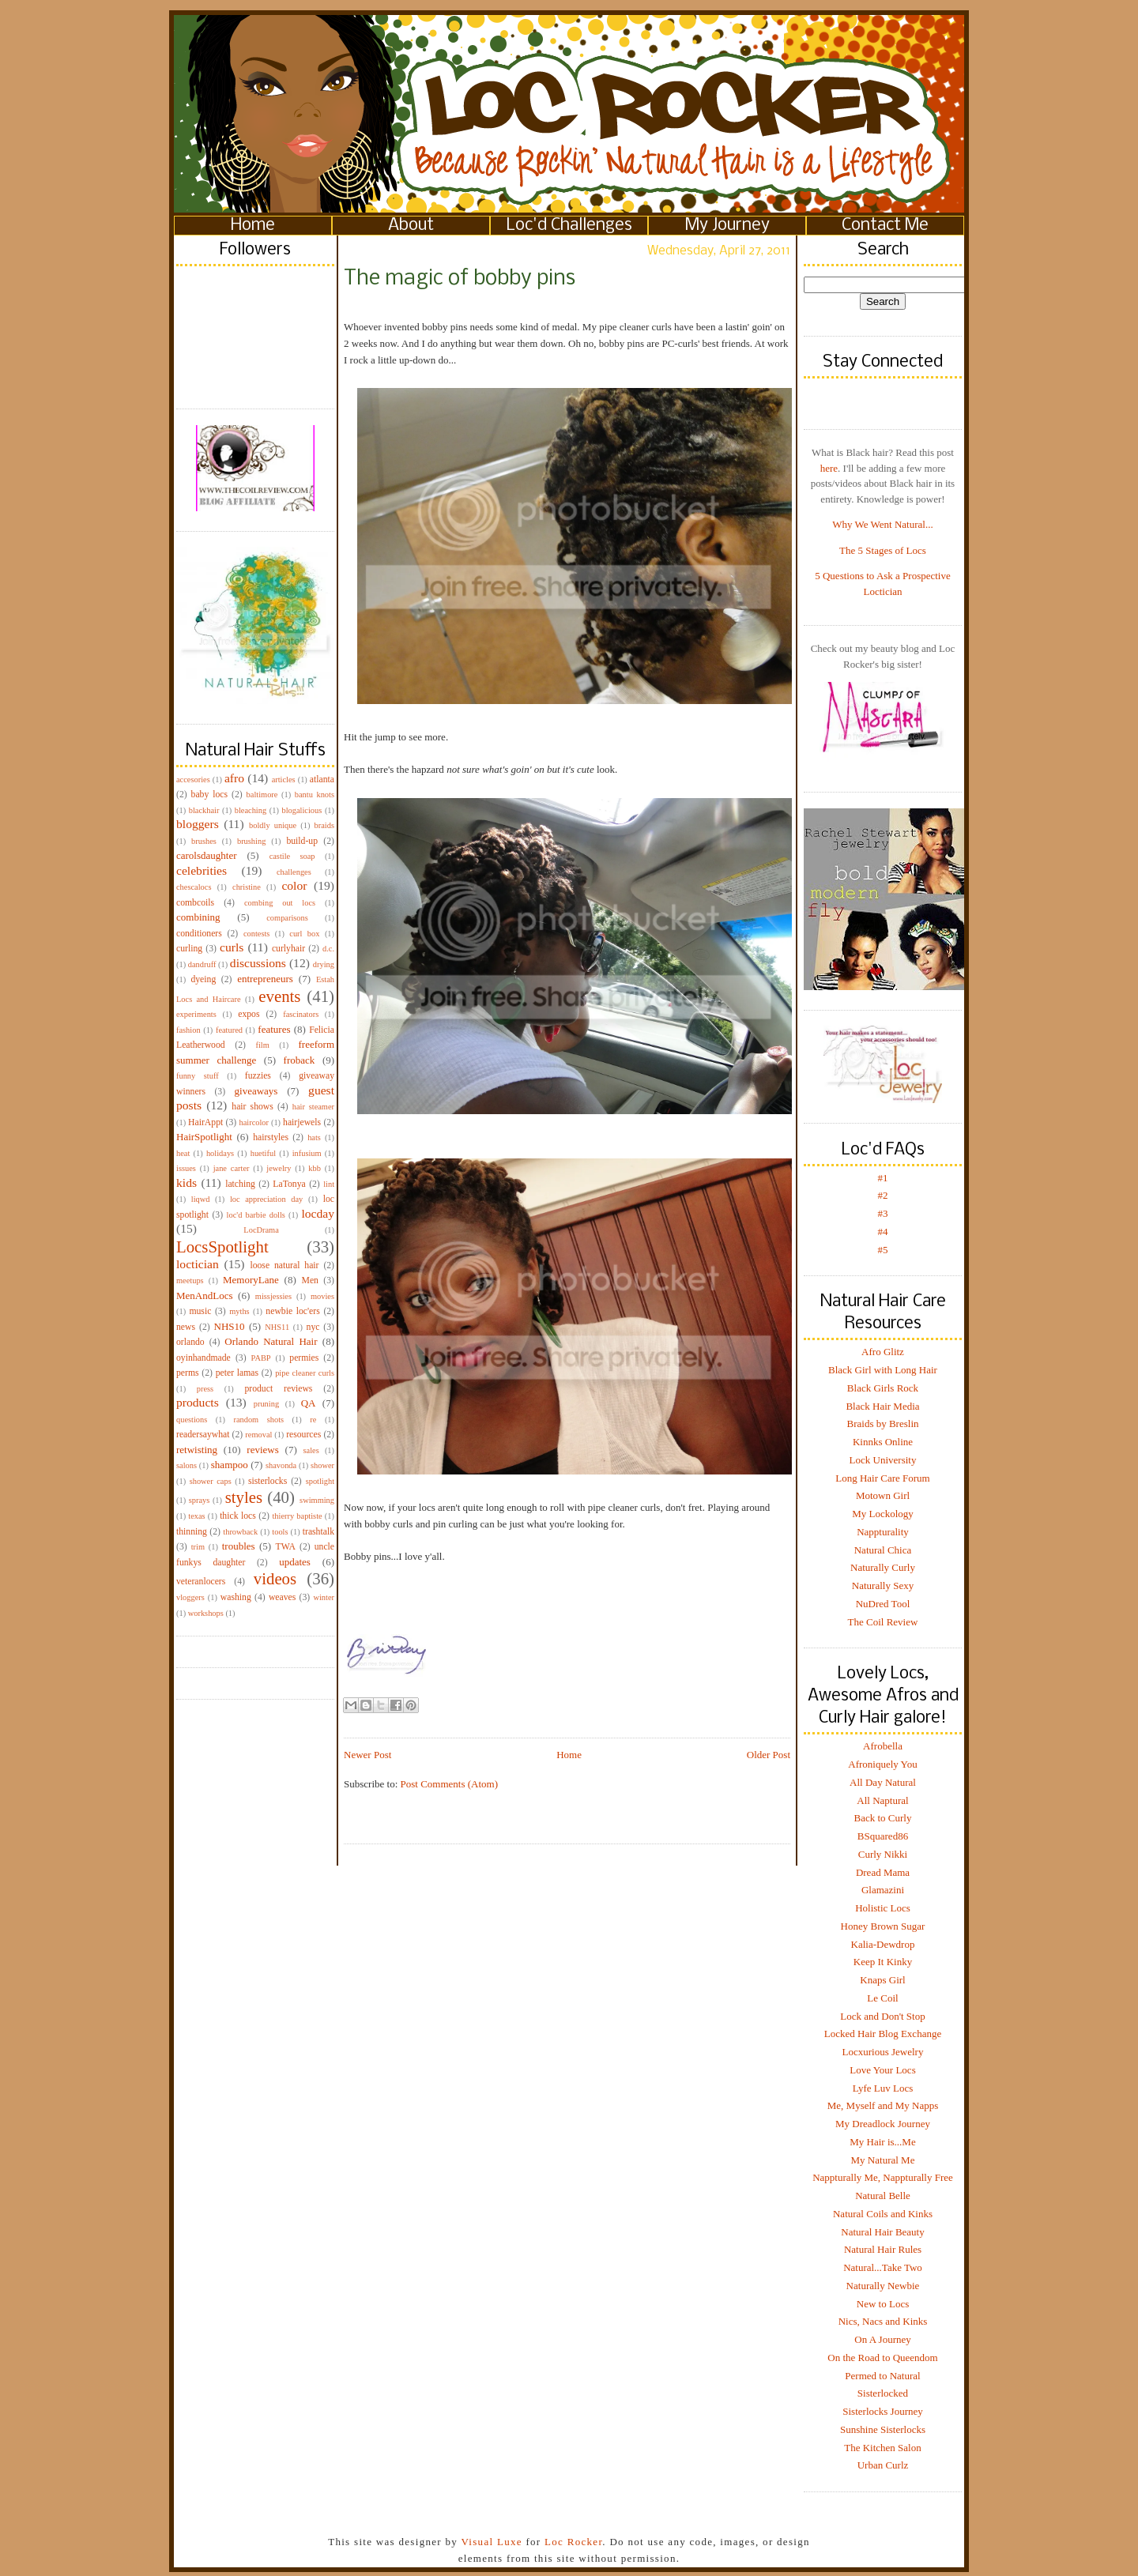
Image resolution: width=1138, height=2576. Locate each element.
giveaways (256, 1091)
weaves (282, 1597)
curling (189, 948)
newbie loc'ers (292, 1311)
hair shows (252, 1107)
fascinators (300, 1014)
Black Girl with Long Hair (882, 1370)
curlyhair (288, 948)
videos (275, 1578)
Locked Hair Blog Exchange (882, 2033)
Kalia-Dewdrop (883, 1944)
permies (303, 1358)
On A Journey (882, 2339)
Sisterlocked (882, 2393)
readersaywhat (203, 1434)
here (829, 468)
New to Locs (883, 2304)
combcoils (195, 903)
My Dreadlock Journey (882, 2124)
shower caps (211, 1481)
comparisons (287, 917)
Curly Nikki (882, 1854)
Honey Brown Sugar (883, 1926)
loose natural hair (284, 1265)
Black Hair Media (882, 1406)
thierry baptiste (297, 1516)
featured (229, 1030)
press (205, 1388)
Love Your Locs (882, 2070)
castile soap (292, 856)
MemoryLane (251, 1280)
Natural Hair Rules (882, 2249)
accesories (193, 779)
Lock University (883, 1460)
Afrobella (882, 1746)
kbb (314, 1168)
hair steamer (313, 1106)
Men (309, 1280)
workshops (206, 1613)
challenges (294, 872)
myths (239, 1311)
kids (186, 1182)
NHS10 (229, 1326)
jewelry (278, 1168)
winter (323, 1597)
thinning (191, 1532)
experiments (196, 1014)
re (313, 1419)
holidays (220, 1153)
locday (317, 1213)
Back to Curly (883, 1818)
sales (311, 1450)
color (294, 885)
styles (243, 1497)
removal (258, 1434)
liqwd (200, 1199)
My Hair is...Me (882, 2142)
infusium (307, 1153)
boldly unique (272, 825)
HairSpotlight (204, 1137)
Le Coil (882, 1998)
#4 (883, 1231)
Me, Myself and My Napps (882, 2105)
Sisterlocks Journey (882, 2411)
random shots (258, 1419)
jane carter (231, 1168)
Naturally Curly (882, 1567)
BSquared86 (882, 1836)
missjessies (273, 1296)
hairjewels (302, 1122)
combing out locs (279, 902)
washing (235, 1597)
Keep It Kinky (883, 1962)
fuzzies (258, 1076)
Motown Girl (883, 1495)
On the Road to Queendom (882, 2357)
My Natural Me (883, 2160)
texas (196, 1516)
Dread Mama (883, 1872)
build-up (302, 841)
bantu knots (314, 794)
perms (187, 1373)
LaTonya (289, 1184)
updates (295, 1562)
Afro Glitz (882, 1352)
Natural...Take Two (882, 2267)
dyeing (203, 979)
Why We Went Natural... (882, 524)
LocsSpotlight (222, 1246)
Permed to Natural (882, 2376)
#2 (883, 1195)
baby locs (209, 794)
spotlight (320, 1481)
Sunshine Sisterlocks (882, 2429)
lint (328, 1184)
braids (324, 825)
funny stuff (197, 1075)
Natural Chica (883, 1550)
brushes (204, 841)
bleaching (250, 810)
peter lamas (237, 1373)
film (262, 1045)
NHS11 (277, 1327)
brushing (251, 841)
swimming (317, 1500)
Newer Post (367, 1755)
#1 (883, 1178)
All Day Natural (883, 1782)
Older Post (768, 1755)
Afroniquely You (882, 1764)
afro (234, 778)
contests (256, 933)
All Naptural (882, 1800)
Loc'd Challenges (569, 226)
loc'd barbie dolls (256, 1215)
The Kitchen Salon (882, 2448)
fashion (188, 1030)
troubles (238, 1546)
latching (240, 1184)
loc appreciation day (266, 1199)
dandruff (202, 964)
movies (322, 1296)
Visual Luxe (490, 2542)
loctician (197, 1264)
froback (299, 1060)
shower (322, 1465)
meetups (190, 1280)
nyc (313, 1327)
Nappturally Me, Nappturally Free (882, 2177)
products (197, 1402)
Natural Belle (882, 2195)
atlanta (322, 779)
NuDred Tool (883, 1604)
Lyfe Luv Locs (883, 2088)
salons (186, 1465)
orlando (190, 1342)
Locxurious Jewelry (883, 2052)
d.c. (328, 948)
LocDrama (260, 1230)
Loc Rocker (573, 2542)
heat (183, 1153)
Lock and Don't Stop (882, 2016)
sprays (199, 1500)
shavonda (281, 1465)
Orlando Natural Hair (270, 1341)
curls (231, 947)
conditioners (199, 933)
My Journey (727, 226)
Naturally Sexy (883, 1585)
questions (191, 1419)
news (185, 1327)
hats (314, 1137)
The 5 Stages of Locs (882, 550)
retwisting (196, 1450)
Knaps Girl (882, 1980)
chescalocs (193, 887)
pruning (266, 1403)
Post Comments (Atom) (450, 1784)
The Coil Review (883, 1622)
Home (253, 226)
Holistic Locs (882, 1908)
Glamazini (882, 1890)
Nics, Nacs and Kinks (883, 2321)
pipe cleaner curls (304, 1373)
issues (186, 1168)
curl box (304, 933)
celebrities (201, 870)
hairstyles (270, 1137)
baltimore (262, 794)
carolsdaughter (206, 855)
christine (246, 887)
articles (284, 779)
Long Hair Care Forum (882, 1478)
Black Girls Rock (882, 1388)
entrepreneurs (265, 979)
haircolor (254, 1122)
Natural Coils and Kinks (883, 2214)
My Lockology (883, 1514)
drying (323, 964)
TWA (286, 1547)
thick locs (238, 1516)
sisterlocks (267, 1481)
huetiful (263, 1153)
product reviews (278, 1389)
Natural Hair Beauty (882, 2232)
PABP (261, 1358)
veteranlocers (200, 1581)
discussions (258, 963)
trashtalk (318, 1532)
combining (198, 917)
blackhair (204, 810)
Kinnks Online (883, 1442)
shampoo (229, 1465)
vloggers (190, 1597)
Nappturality (883, 1532)
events (279, 996)
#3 (883, 1213)
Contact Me (885, 226)
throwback (240, 1531)
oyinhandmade (203, 1358)
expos (248, 1014)
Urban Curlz (883, 2465)
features (274, 1029)
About (411, 226)
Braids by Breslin (883, 1423)
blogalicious (301, 810)
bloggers (197, 823)
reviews (262, 1450)
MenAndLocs (204, 1295)
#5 (883, 1250)
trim (198, 1546)
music (200, 1311)
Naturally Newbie (883, 2286)
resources (303, 1434)
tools (280, 1531)
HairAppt (205, 1122)
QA (308, 1403)
